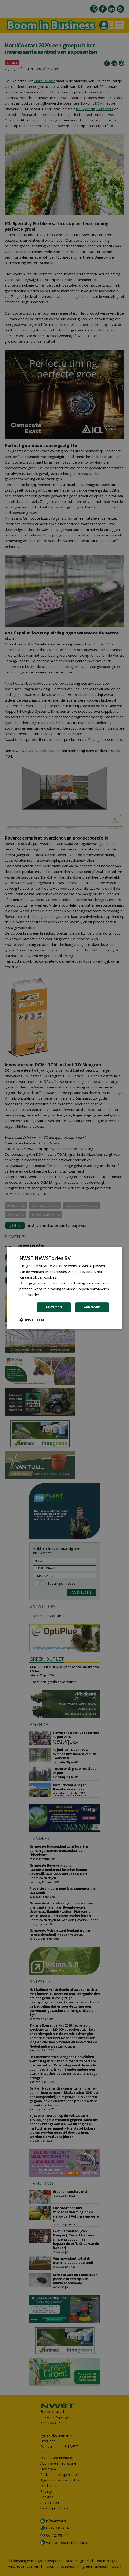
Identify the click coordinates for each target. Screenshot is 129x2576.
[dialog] (65, 1288)
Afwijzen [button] (53, 1307)
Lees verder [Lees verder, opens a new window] (29, 1294)
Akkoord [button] (92, 1307)
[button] (31, 1319)
